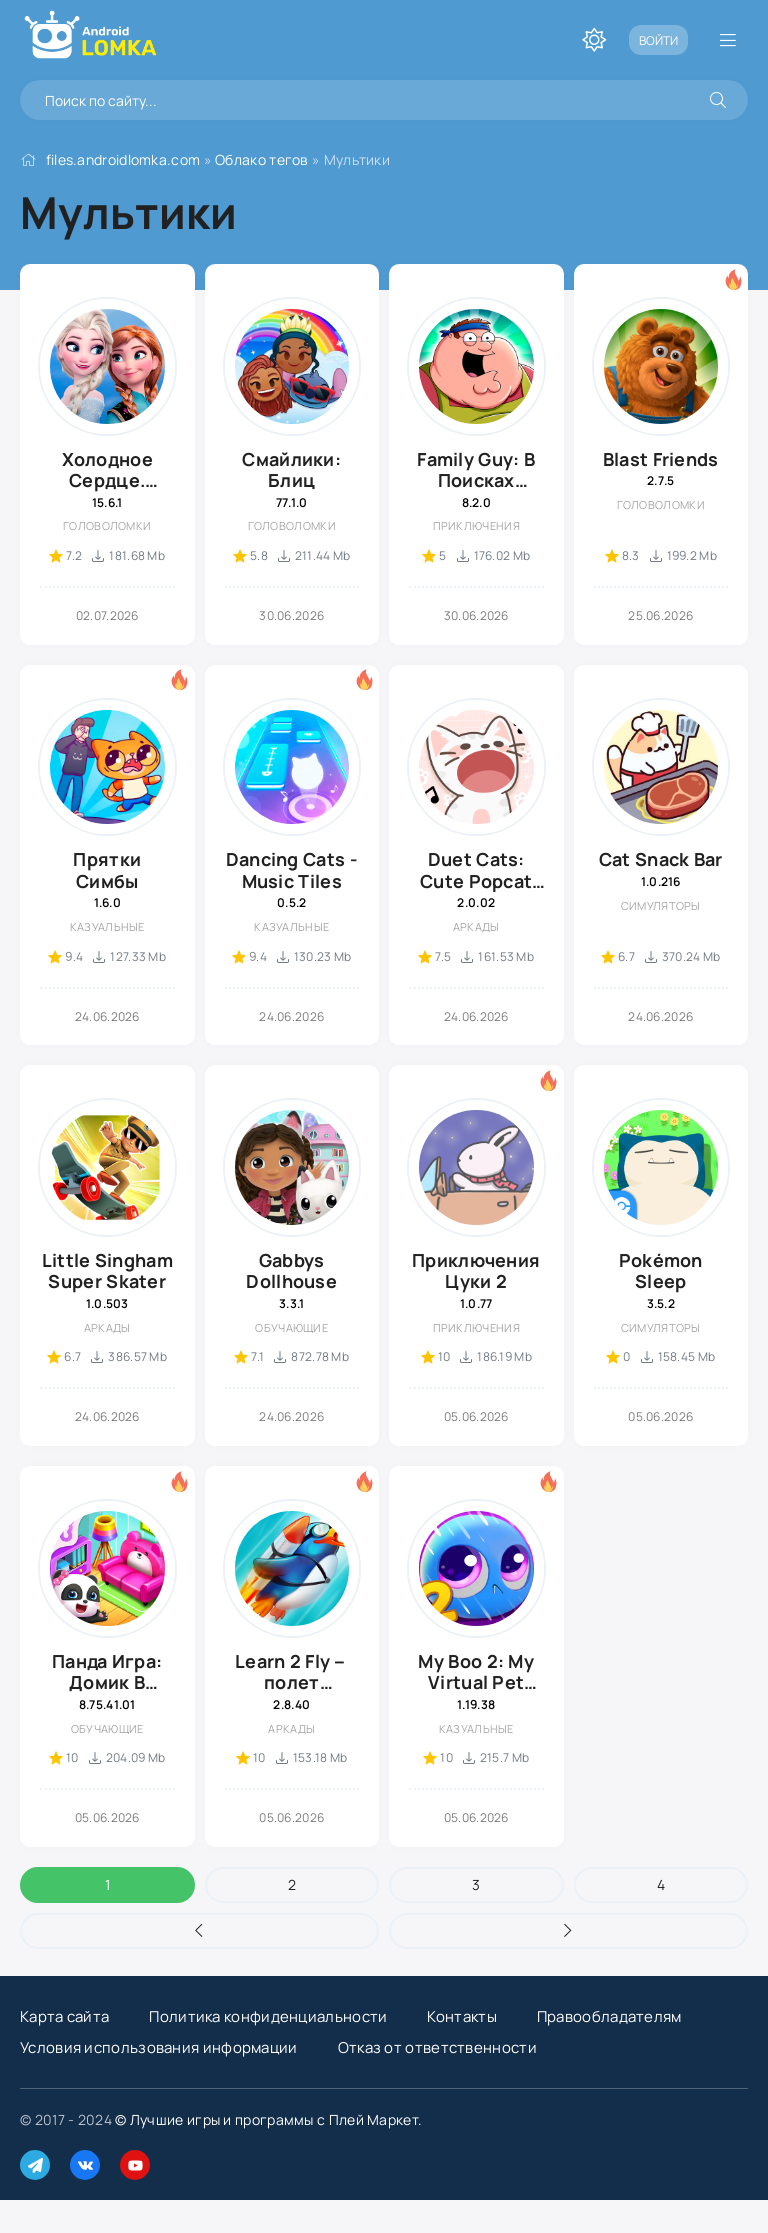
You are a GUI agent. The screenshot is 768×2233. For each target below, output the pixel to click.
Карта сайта (64, 2016)
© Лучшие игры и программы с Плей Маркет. (268, 2119)
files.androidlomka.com (123, 159)
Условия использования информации (159, 2047)
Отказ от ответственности (437, 2047)
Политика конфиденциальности (268, 2016)
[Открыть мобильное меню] (728, 40)
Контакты (461, 2016)
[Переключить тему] (594, 40)
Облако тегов (262, 159)
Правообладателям (609, 2016)
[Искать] (718, 100)
